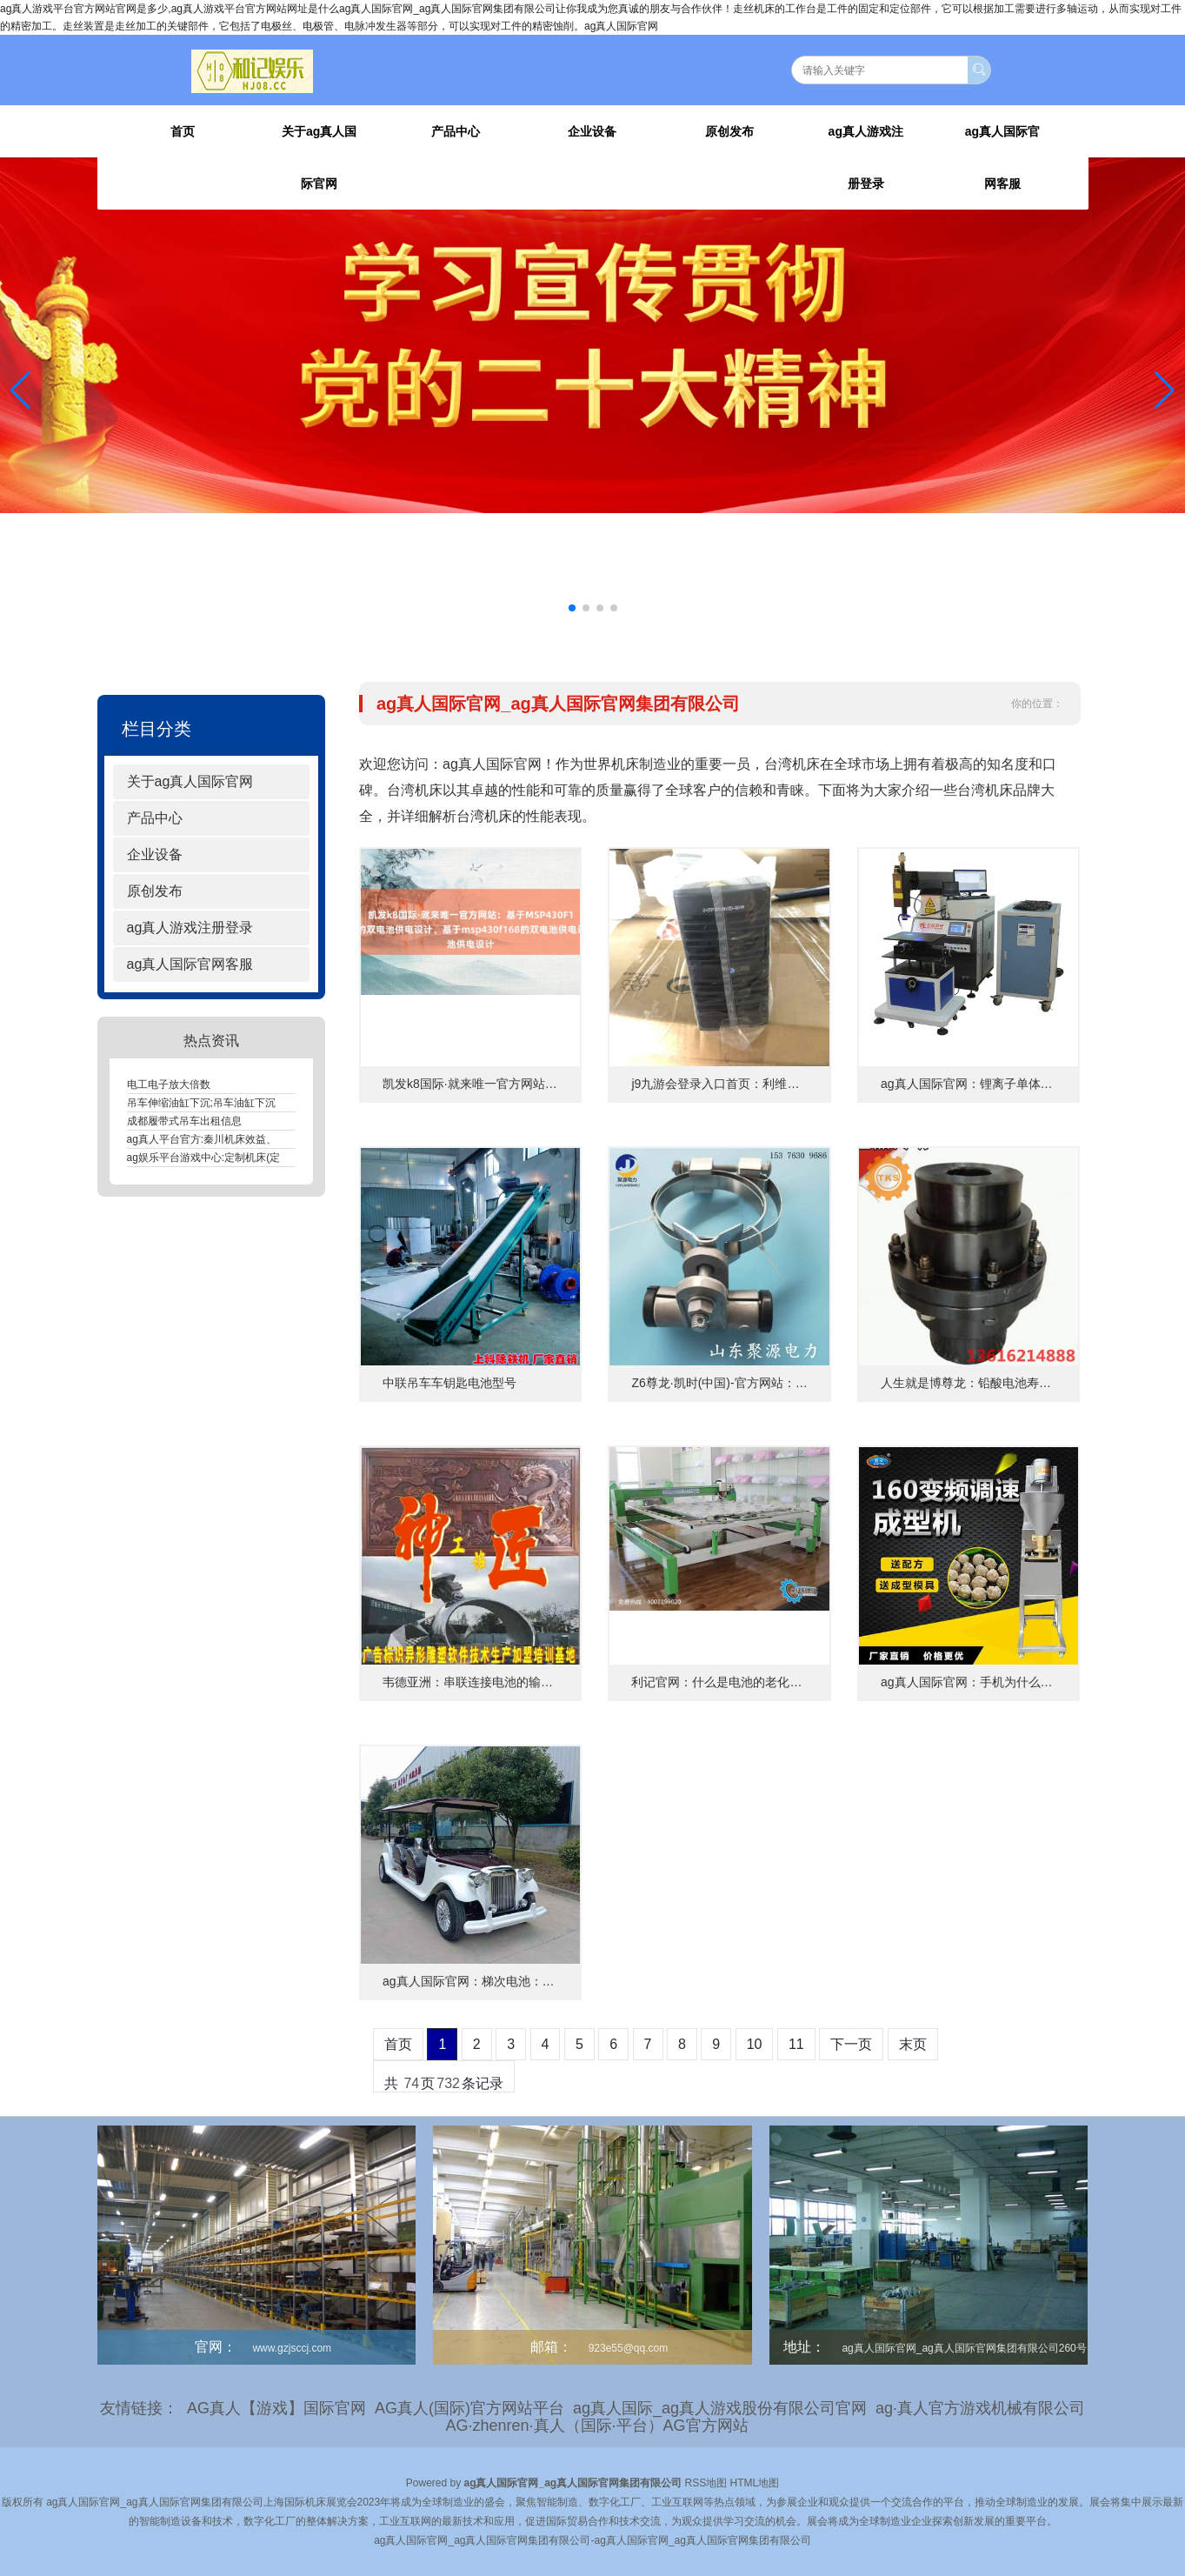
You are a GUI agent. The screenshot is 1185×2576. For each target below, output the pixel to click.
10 (754, 2044)
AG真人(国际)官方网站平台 (469, 2408)
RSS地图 (706, 2483)
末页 (913, 2044)
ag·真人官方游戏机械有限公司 (980, 2408)
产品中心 (455, 131)
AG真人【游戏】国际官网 (276, 2408)
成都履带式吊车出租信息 (184, 1121)
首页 (182, 131)
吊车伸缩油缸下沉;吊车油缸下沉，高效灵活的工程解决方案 (264, 1103)
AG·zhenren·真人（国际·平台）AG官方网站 (596, 2425)
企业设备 (592, 131)
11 (796, 2044)
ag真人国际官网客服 (1002, 157)
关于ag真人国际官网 (319, 157)
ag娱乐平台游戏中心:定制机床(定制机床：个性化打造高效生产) (273, 1157)
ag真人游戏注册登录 (866, 157)
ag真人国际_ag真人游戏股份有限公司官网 (720, 2408)
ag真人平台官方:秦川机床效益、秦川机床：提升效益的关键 (265, 1139)
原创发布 (729, 131)
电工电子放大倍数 (168, 1084)
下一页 (851, 2044)
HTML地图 (755, 2483)
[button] (1164, 390)
